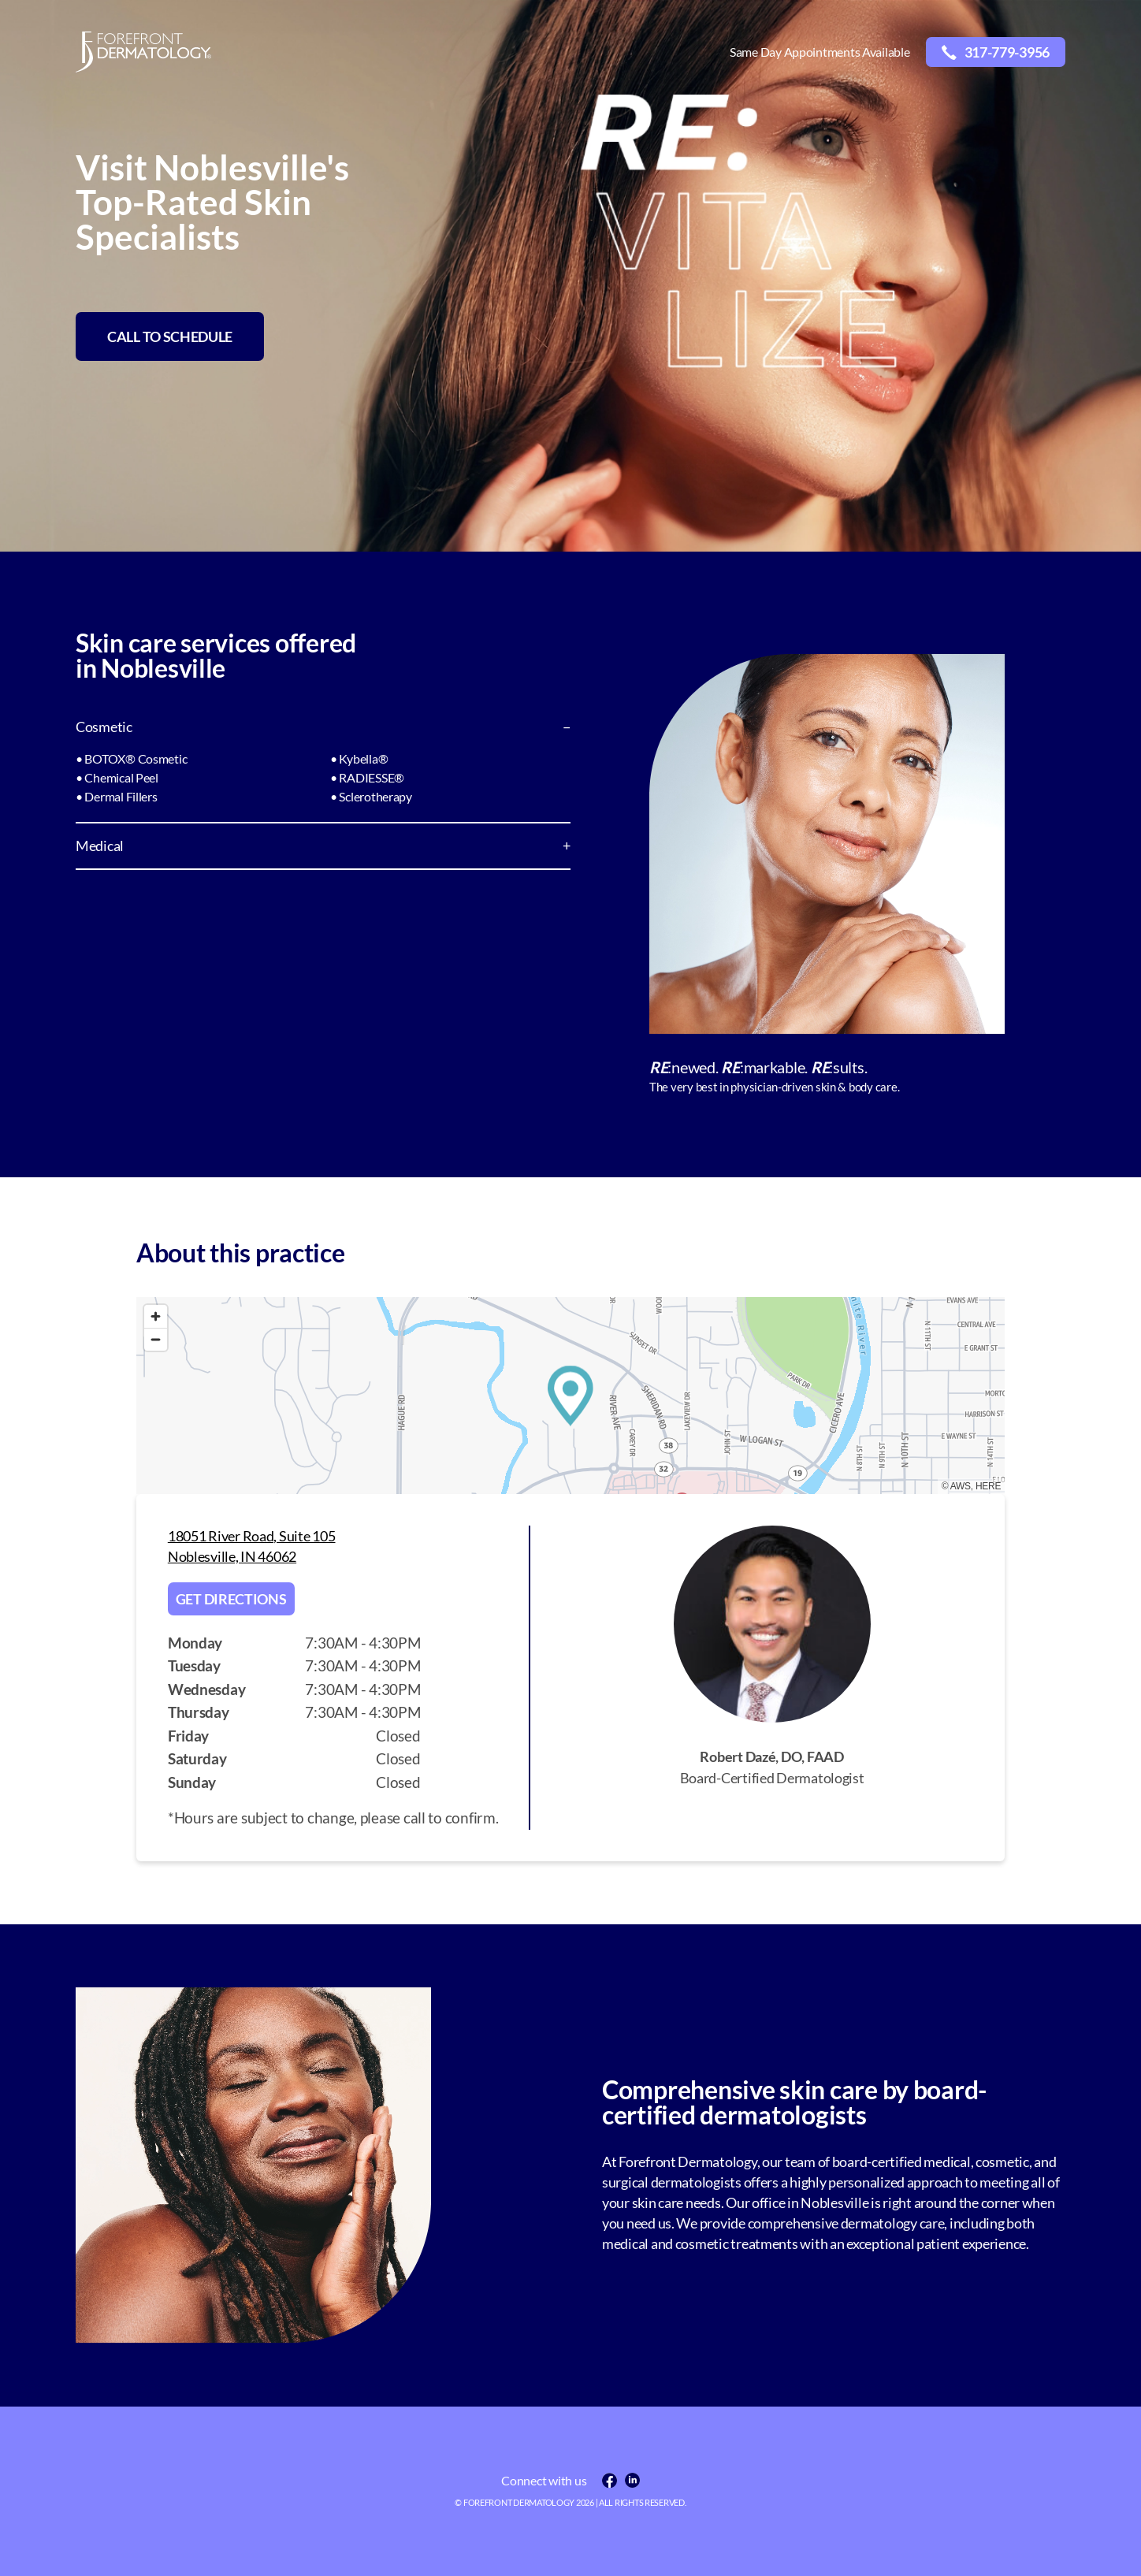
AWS (960, 1486)
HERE (988, 1486)
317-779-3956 (996, 52)
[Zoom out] (155, 1339)
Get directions (231, 1599)
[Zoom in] (155, 1316)
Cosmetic (104, 726)
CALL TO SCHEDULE (169, 336)
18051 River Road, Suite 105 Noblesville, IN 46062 (252, 1546)
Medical (100, 845)
